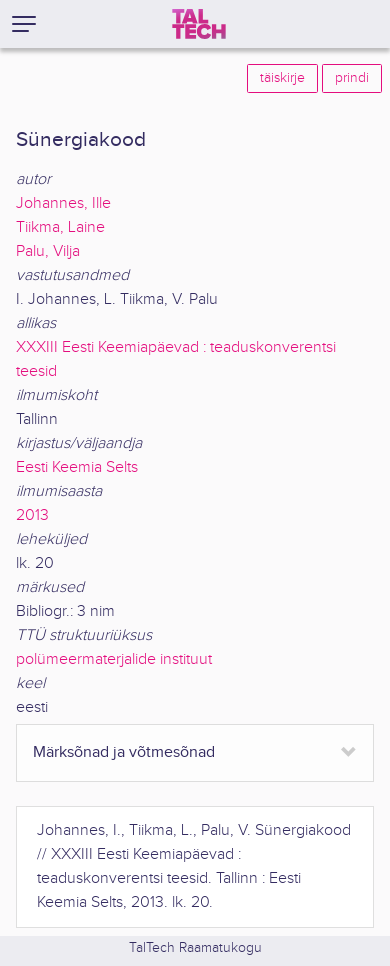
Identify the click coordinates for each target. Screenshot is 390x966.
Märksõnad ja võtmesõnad (124, 752)
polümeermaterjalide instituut (114, 659)
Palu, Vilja (48, 251)
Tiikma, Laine (60, 227)
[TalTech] (199, 24)
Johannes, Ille (63, 203)
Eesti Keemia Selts (77, 467)
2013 (32, 515)
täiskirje (282, 78)
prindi (352, 78)
